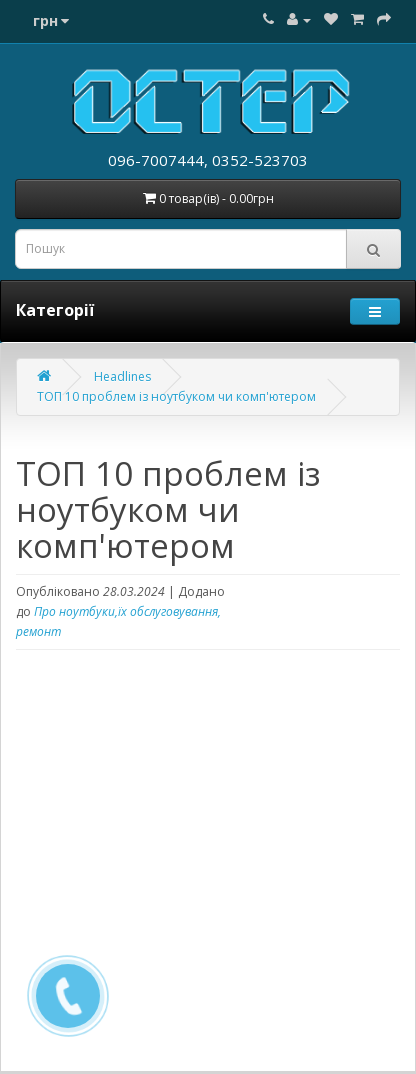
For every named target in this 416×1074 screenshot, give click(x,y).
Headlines (122, 376)
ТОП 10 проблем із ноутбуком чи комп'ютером (176, 396)
